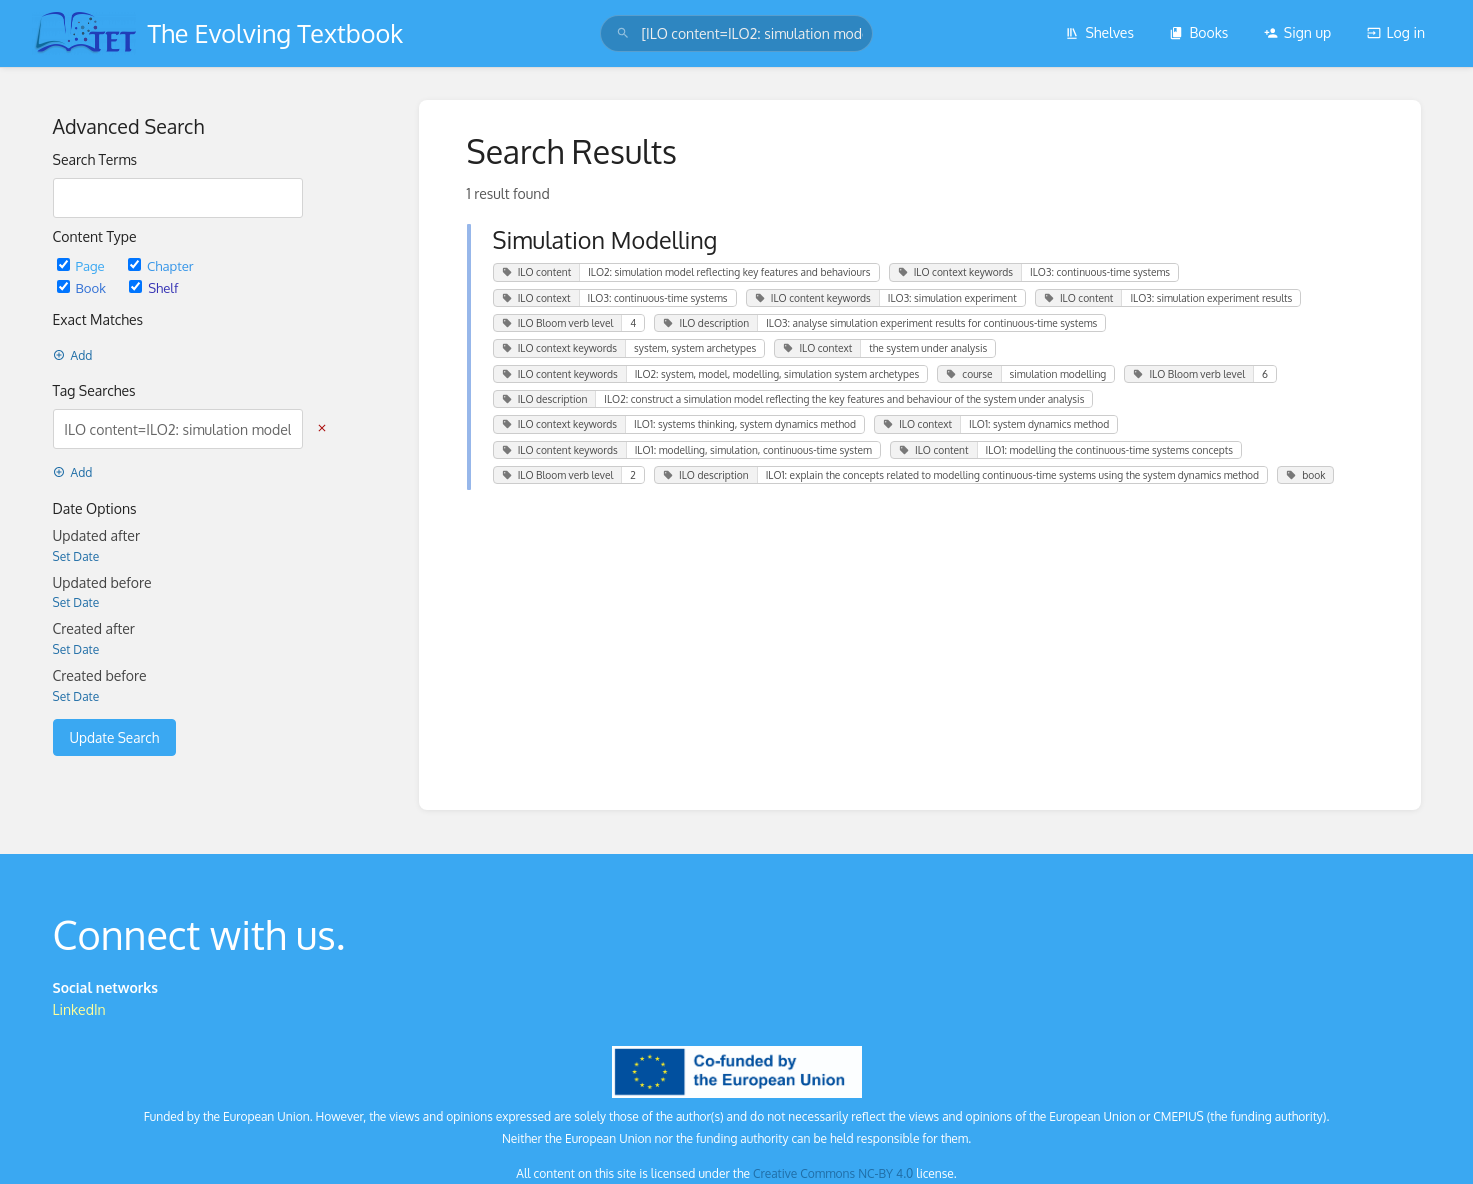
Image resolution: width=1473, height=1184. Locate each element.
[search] (736, 33)
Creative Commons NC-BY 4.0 (833, 1173)
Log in (1396, 32)
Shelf (153, 287)
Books (1198, 32)
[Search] (623, 33)
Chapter (161, 265)
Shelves (1099, 32)
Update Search (115, 737)
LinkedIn (79, 1009)
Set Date (76, 556)
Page (82, 265)
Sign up (1297, 32)
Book (83, 287)
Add (73, 355)
